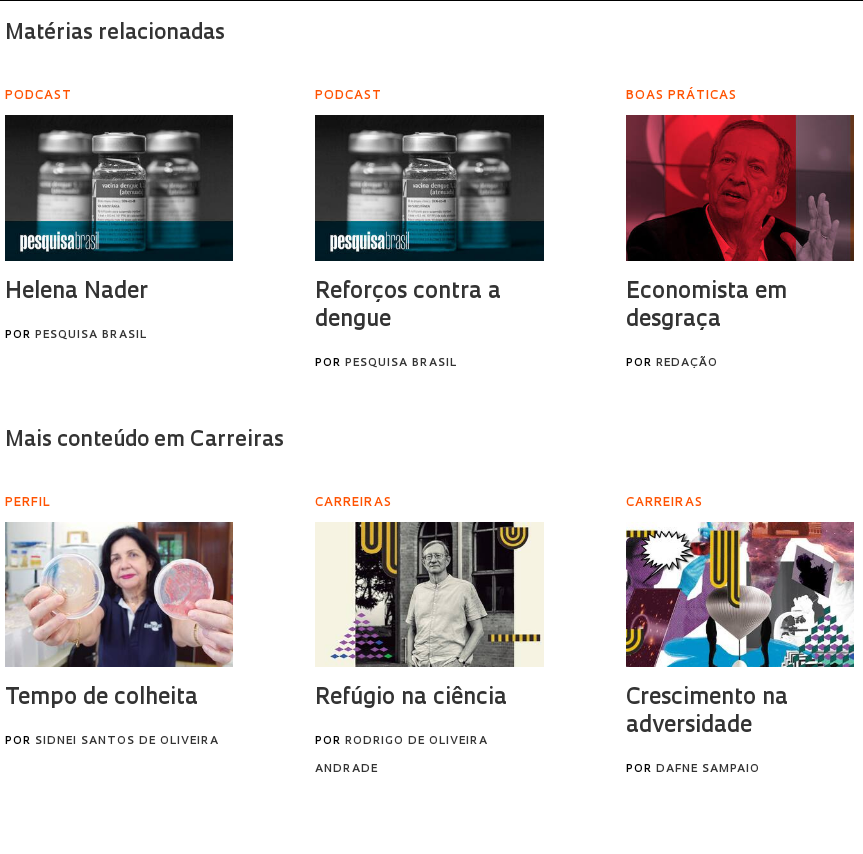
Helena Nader (76, 292)
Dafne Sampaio (708, 769)
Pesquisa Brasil (91, 335)
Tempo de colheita (101, 698)
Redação (687, 363)
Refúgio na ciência (411, 698)
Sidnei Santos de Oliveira (127, 741)
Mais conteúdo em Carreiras (144, 440)
